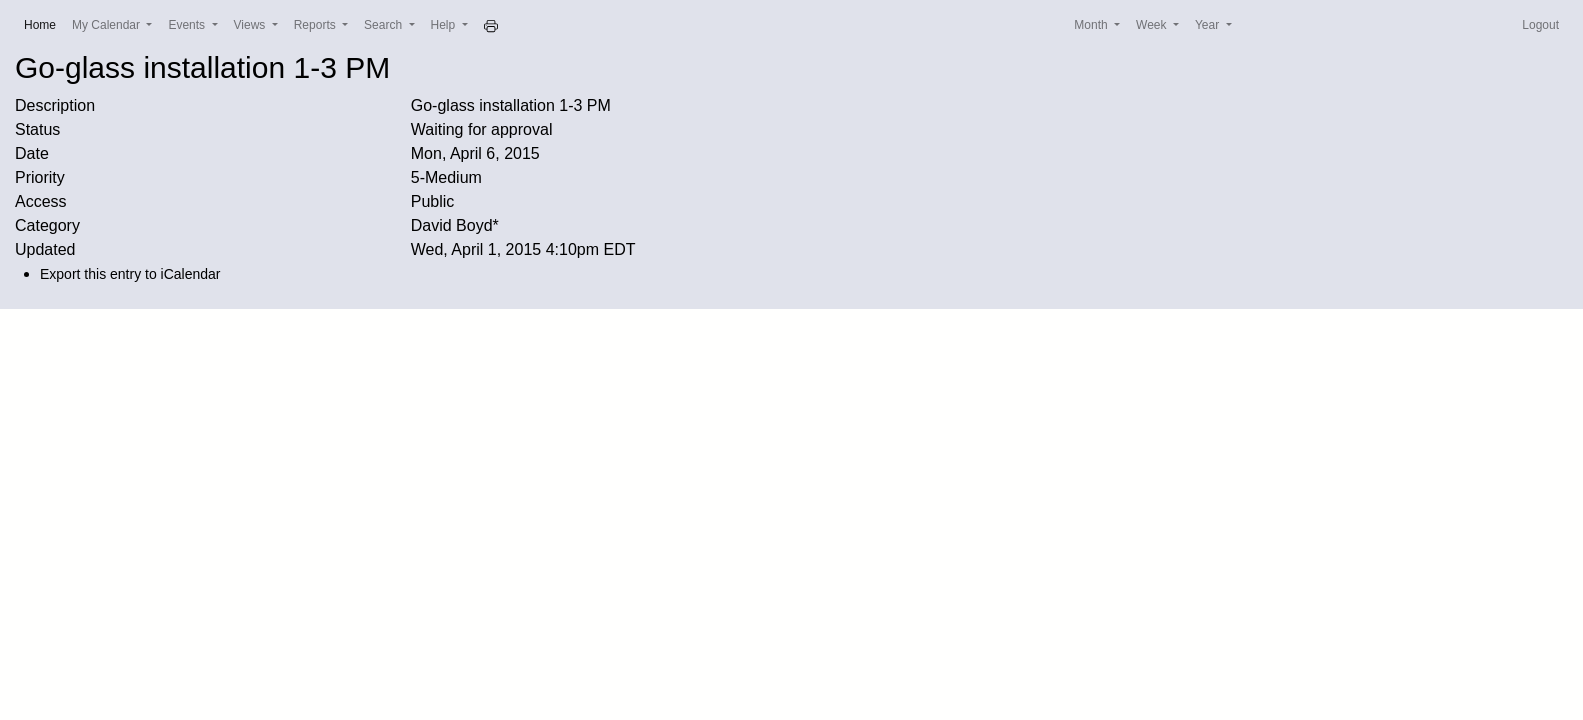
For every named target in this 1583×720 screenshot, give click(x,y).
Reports (316, 25)
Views (251, 25)
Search (384, 25)
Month (1092, 25)
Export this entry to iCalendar (130, 274)
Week (1153, 25)
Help (445, 25)
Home (44, 23)
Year (1209, 25)
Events (188, 25)
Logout (1540, 25)
